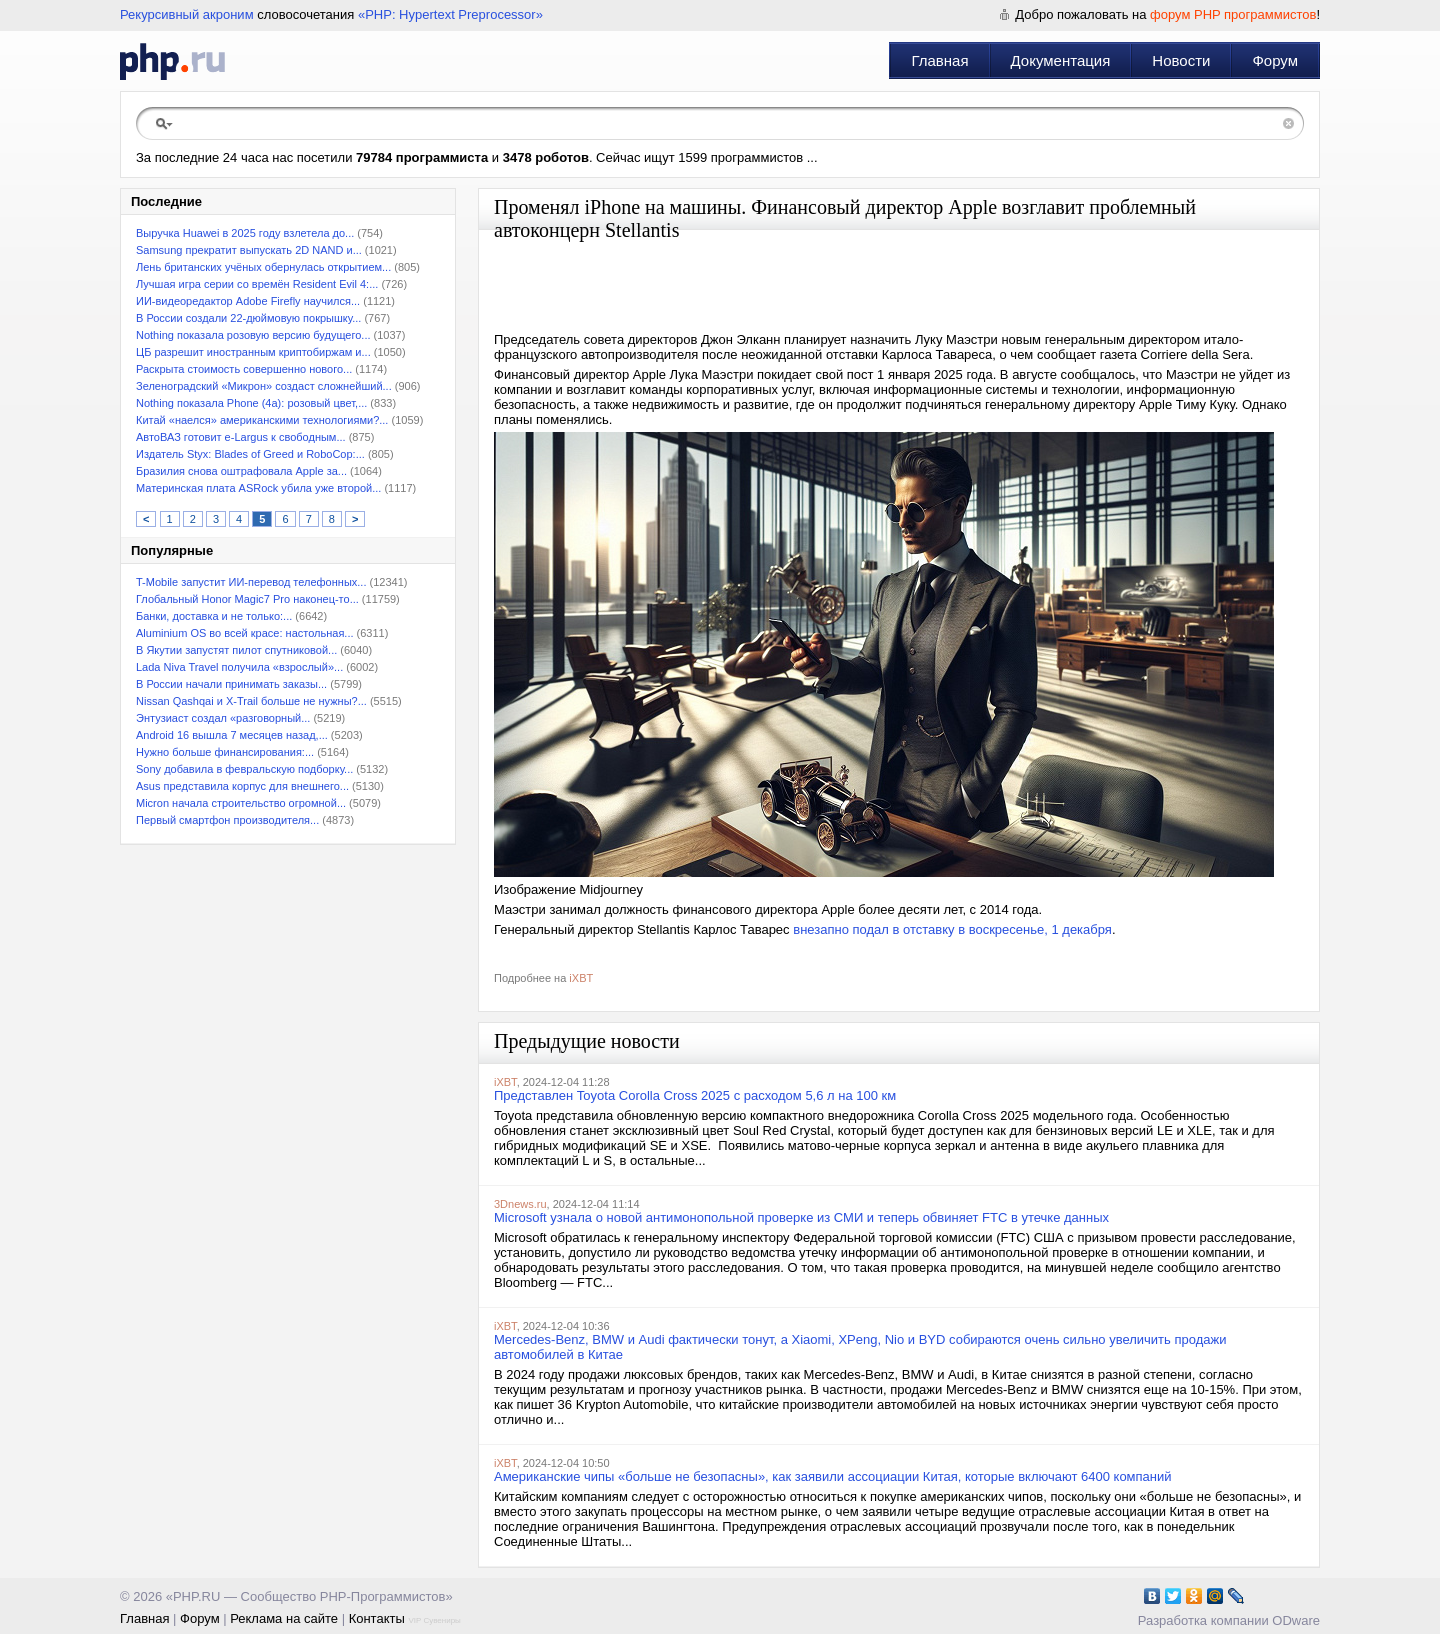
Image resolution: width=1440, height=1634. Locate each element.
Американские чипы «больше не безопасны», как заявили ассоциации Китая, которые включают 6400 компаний (833, 1476)
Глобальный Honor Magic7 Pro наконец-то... (247, 599)
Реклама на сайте (284, 1618)
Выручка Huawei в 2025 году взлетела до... (245, 233)
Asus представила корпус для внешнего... (242, 786)
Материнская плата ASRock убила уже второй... (258, 488)
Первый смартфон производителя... (227, 820)
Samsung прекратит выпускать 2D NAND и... (249, 250)
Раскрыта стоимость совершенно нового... (244, 369)
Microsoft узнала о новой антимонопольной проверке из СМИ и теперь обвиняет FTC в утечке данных (801, 1217)
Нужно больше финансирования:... (225, 752)
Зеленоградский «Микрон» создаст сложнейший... (264, 386)
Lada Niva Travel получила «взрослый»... (239, 667)
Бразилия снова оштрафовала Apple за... (241, 471)
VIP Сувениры (434, 1620)
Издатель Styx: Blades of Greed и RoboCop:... (250, 454)
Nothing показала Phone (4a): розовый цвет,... (251, 403)
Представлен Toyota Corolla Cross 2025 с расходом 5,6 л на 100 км (695, 1095)
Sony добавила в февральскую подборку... (244, 769)
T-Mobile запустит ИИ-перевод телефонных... (251, 582)
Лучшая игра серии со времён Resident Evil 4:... (257, 284)
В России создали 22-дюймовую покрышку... (248, 318)
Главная (939, 60)
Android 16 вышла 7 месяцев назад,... (232, 735)
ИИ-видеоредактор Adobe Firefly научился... (248, 301)
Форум (1275, 60)
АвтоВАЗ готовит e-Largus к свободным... (241, 437)
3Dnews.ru (520, 1204)
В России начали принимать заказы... (231, 684)
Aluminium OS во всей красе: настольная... (245, 633)
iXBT (581, 978)
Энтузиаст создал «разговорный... (223, 718)
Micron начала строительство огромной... (241, 803)
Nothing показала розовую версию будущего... (253, 335)
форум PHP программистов (1233, 14)
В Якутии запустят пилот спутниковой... (236, 650)
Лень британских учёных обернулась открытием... (263, 267)
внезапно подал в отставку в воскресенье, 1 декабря (952, 929)
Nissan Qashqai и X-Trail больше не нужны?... (251, 701)
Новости (1181, 60)
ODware (1296, 1620)
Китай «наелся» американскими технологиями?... (262, 420)
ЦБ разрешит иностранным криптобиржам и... (253, 352)
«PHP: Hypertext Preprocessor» (450, 14)
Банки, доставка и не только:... (214, 616)
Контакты (377, 1618)
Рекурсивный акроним (187, 14)
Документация (1061, 60)
